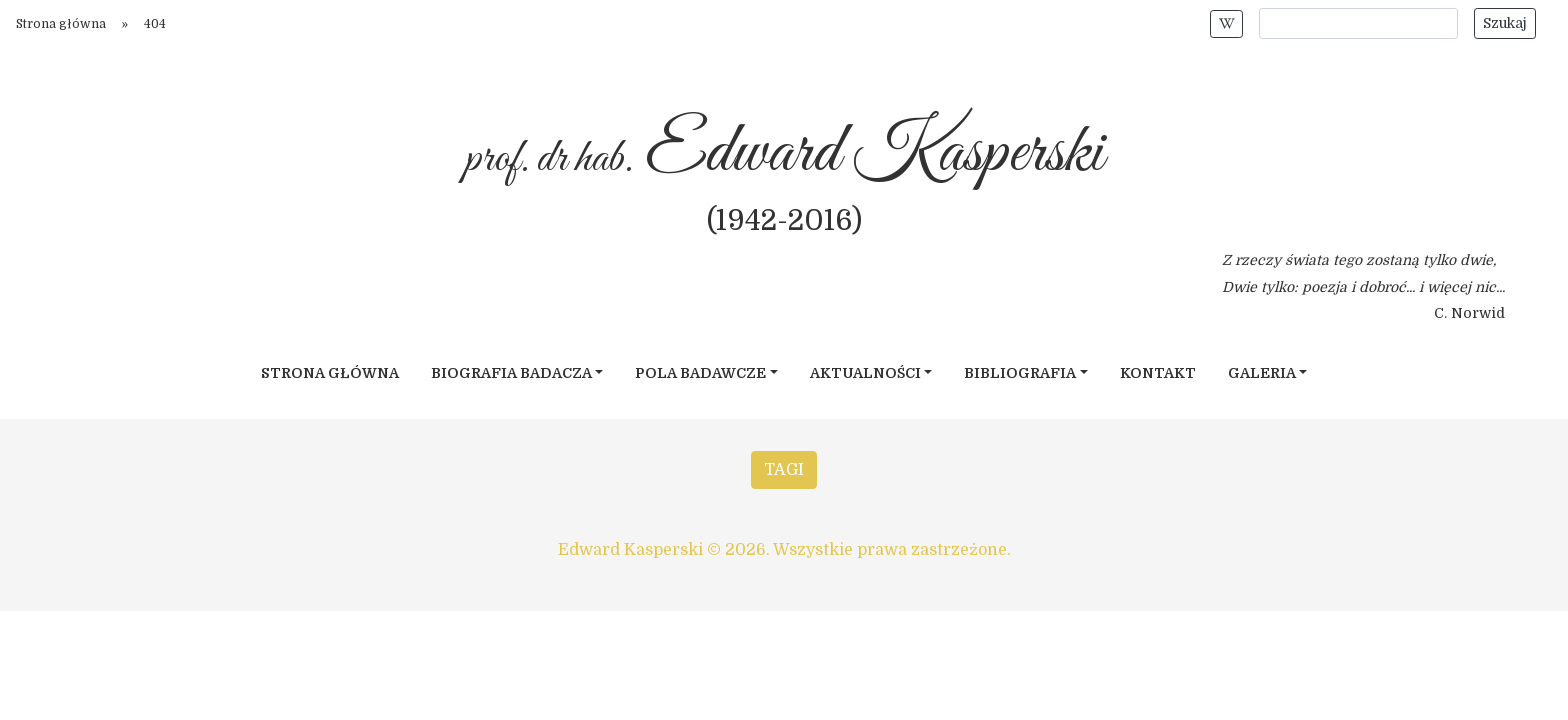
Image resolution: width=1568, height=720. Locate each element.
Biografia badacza (511, 373)
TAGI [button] (784, 470)
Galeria (1262, 373)
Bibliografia (1020, 373)
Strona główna (61, 24)
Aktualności (865, 373)
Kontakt (1158, 373)
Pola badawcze (700, 373)
